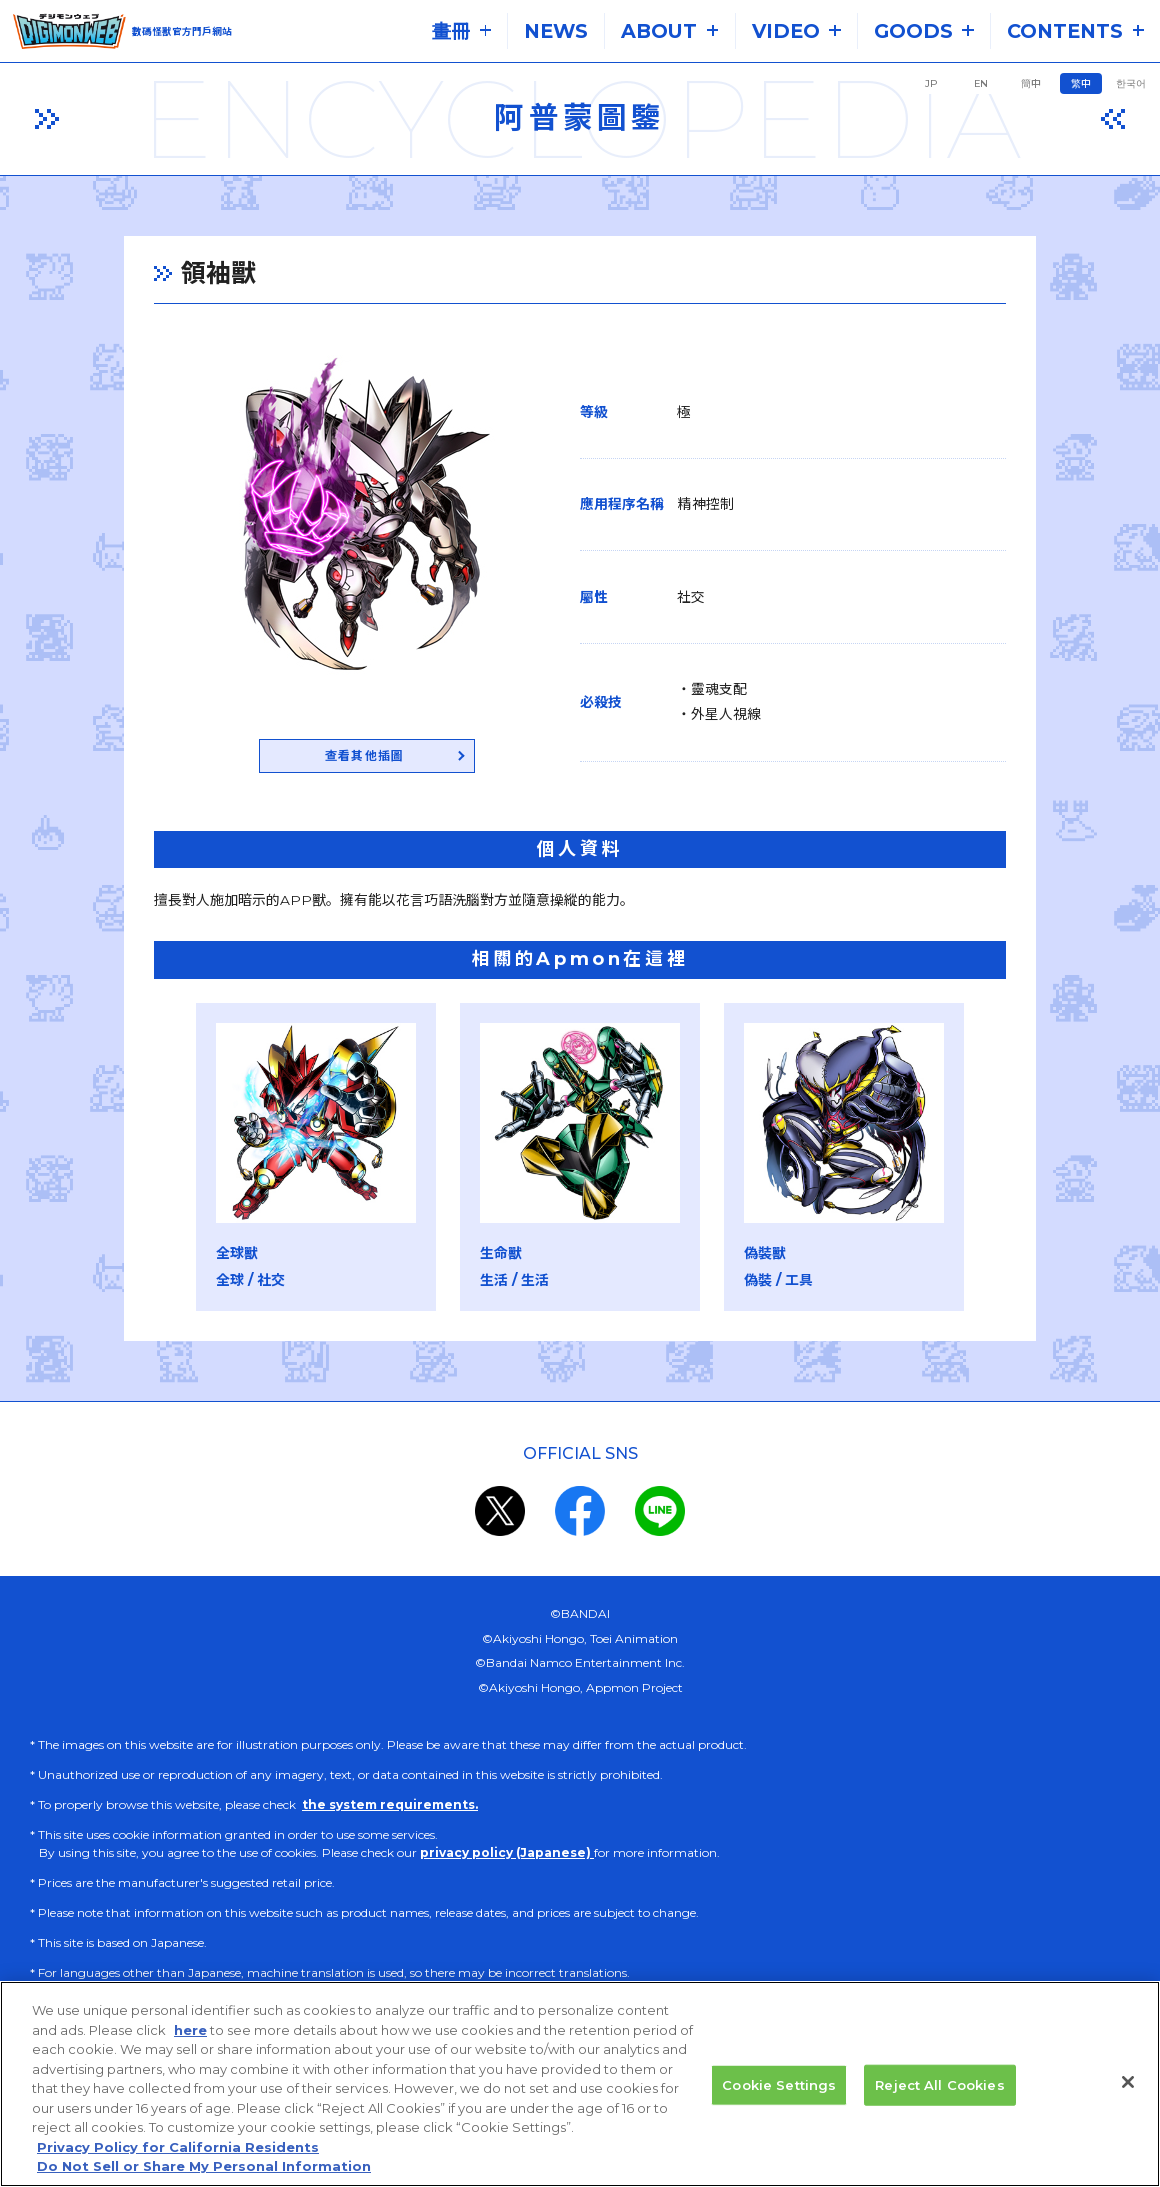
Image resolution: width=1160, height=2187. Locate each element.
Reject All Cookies (939, 2105)
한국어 (1131, 83)
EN (981, 83)
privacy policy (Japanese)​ (507, 1856)
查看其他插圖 (318, 758)
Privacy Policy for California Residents (178, 2167)
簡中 (1031, 83)
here (190, 2050)
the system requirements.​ (390, 1808)
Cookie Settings (779, 2105)
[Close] (1128, 2102)
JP (931, 83)
